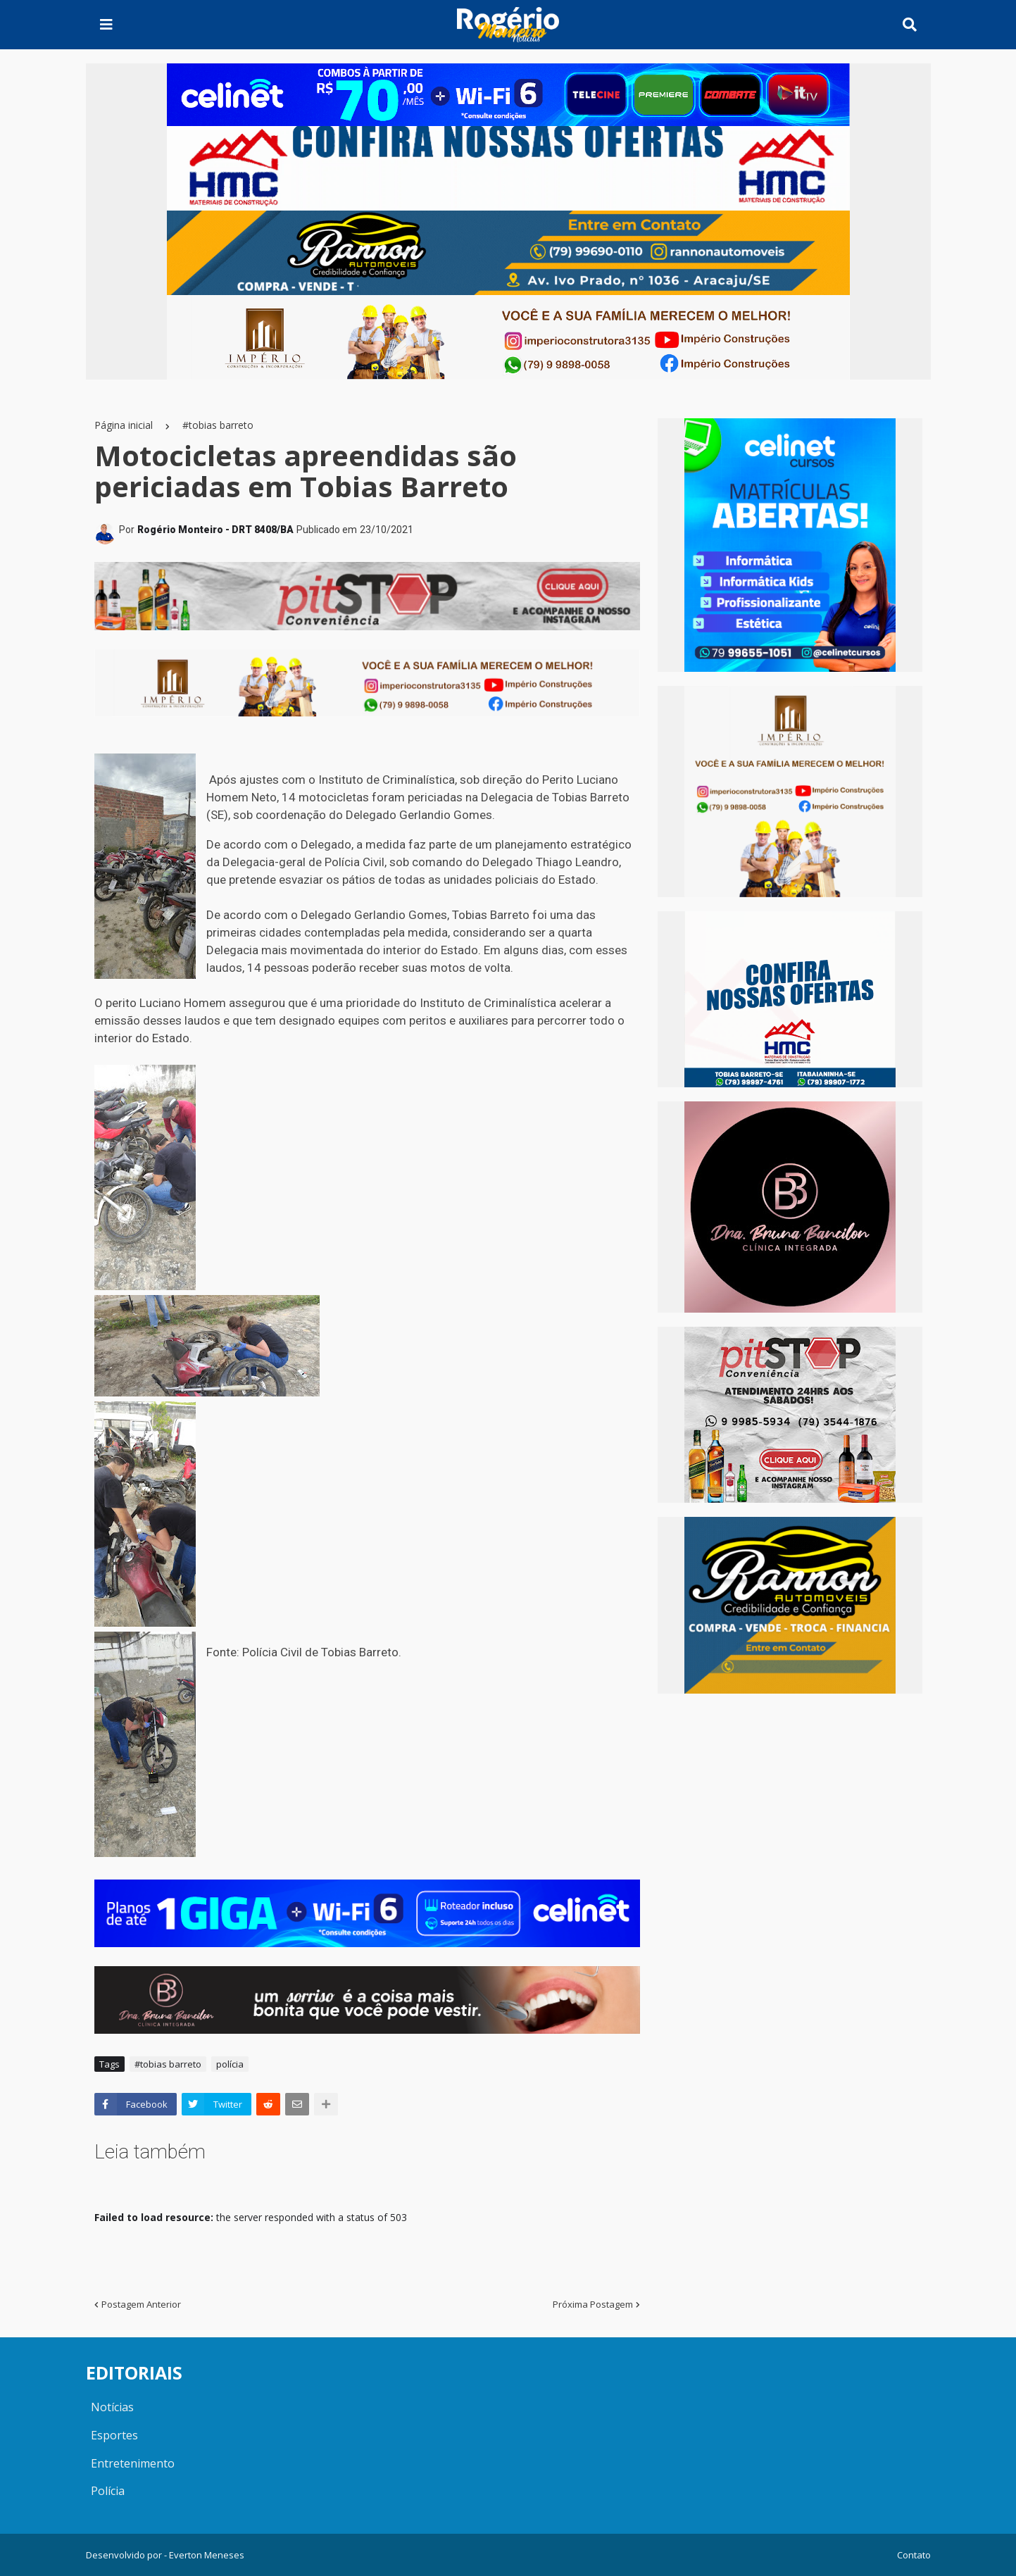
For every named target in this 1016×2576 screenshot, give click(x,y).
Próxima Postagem (593, 2304)
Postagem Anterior (141, 2304)
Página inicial (123, 425)
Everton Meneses (206, 2555)
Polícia (108, 2491)
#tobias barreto (217, 425)
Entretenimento (133, 2463)
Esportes (114, 2435)
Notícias (112, 2407)
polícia (230, 2064)
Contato (914, 2555)
